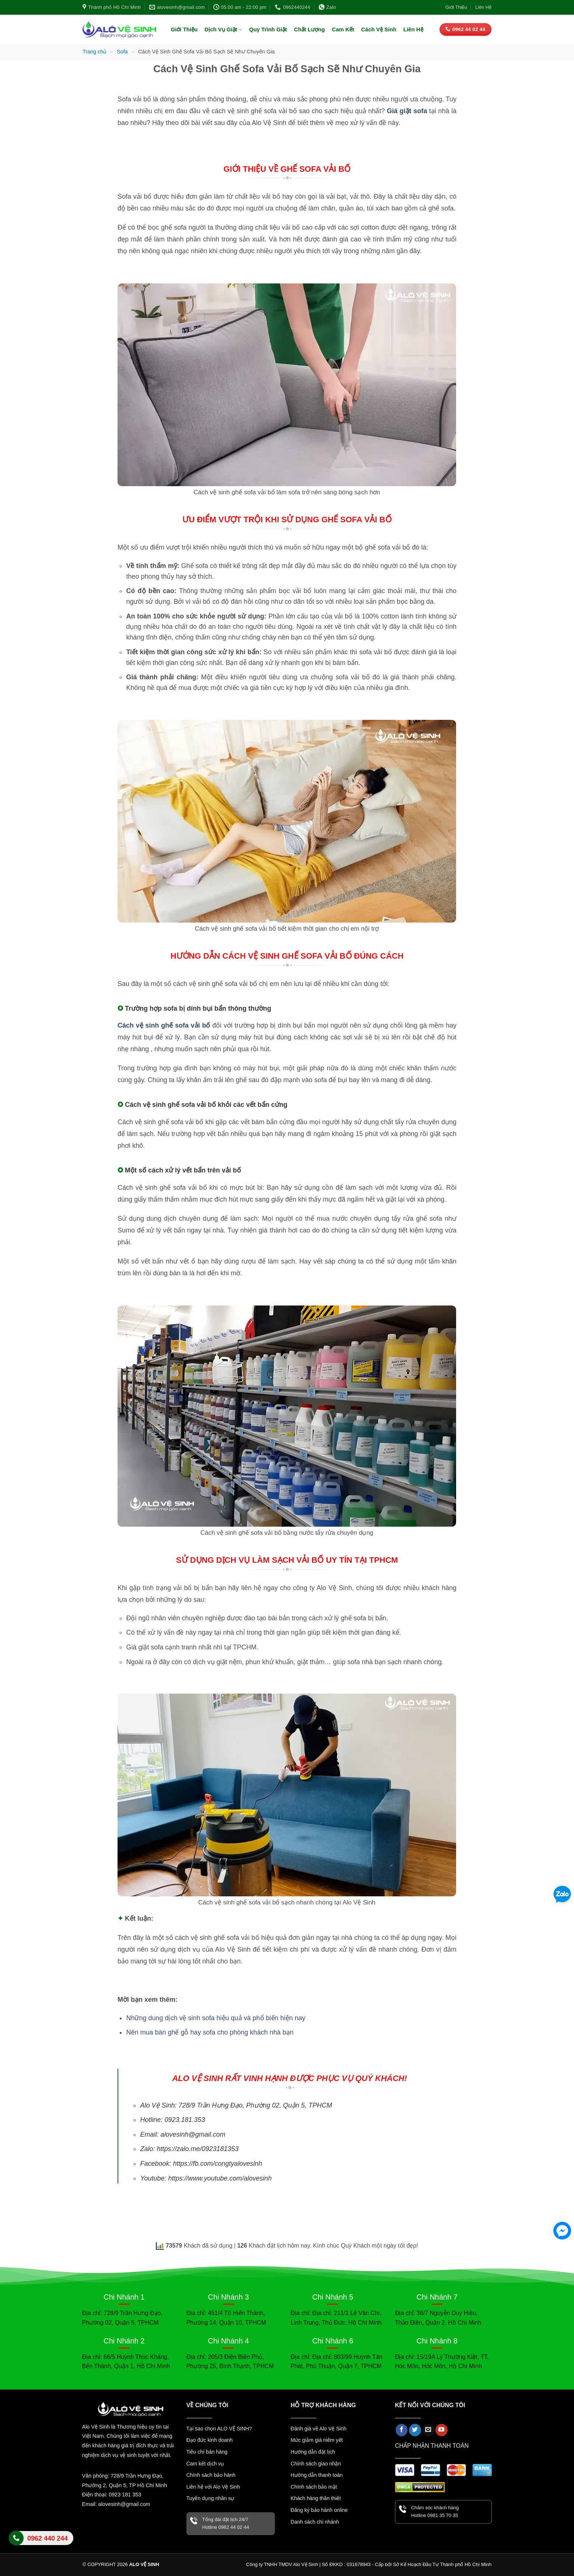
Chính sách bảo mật (314, 2487)
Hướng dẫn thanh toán (317, 2475)
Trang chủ (94, 52)
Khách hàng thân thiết (316, 2498)
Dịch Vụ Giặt (223, 29)
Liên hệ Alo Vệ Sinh (41, 2542)
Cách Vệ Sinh (378, 29)
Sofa (122, 52)
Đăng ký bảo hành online (319, 2510)
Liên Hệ (483, 7)
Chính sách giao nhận (316, 2464)
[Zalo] (562, 1895)
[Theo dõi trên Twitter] (415, 2430)
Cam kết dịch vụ (205, 2464)
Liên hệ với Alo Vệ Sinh (213, 2487)
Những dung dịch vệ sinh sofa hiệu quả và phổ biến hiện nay (215, 2018)
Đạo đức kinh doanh (209, 2440)
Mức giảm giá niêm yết (317, 2440)
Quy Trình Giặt (268, 29)
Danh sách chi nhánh (315, 2522)
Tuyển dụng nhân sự (210, 2498)
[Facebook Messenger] (562, 2230)
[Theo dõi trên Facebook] (402, 2430)
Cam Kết (343, 29)
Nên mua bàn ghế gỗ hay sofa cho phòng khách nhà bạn (209, 2032)
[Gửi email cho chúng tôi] (428, 2430)
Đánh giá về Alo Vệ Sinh (318, 2429)
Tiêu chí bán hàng (207, 2452)
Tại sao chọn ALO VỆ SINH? (219, 2429)
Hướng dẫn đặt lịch (313, 2452)
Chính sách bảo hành (210, 2475)
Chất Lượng (309, 29)
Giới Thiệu (456, 7)
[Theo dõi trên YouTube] (441, 2430)
